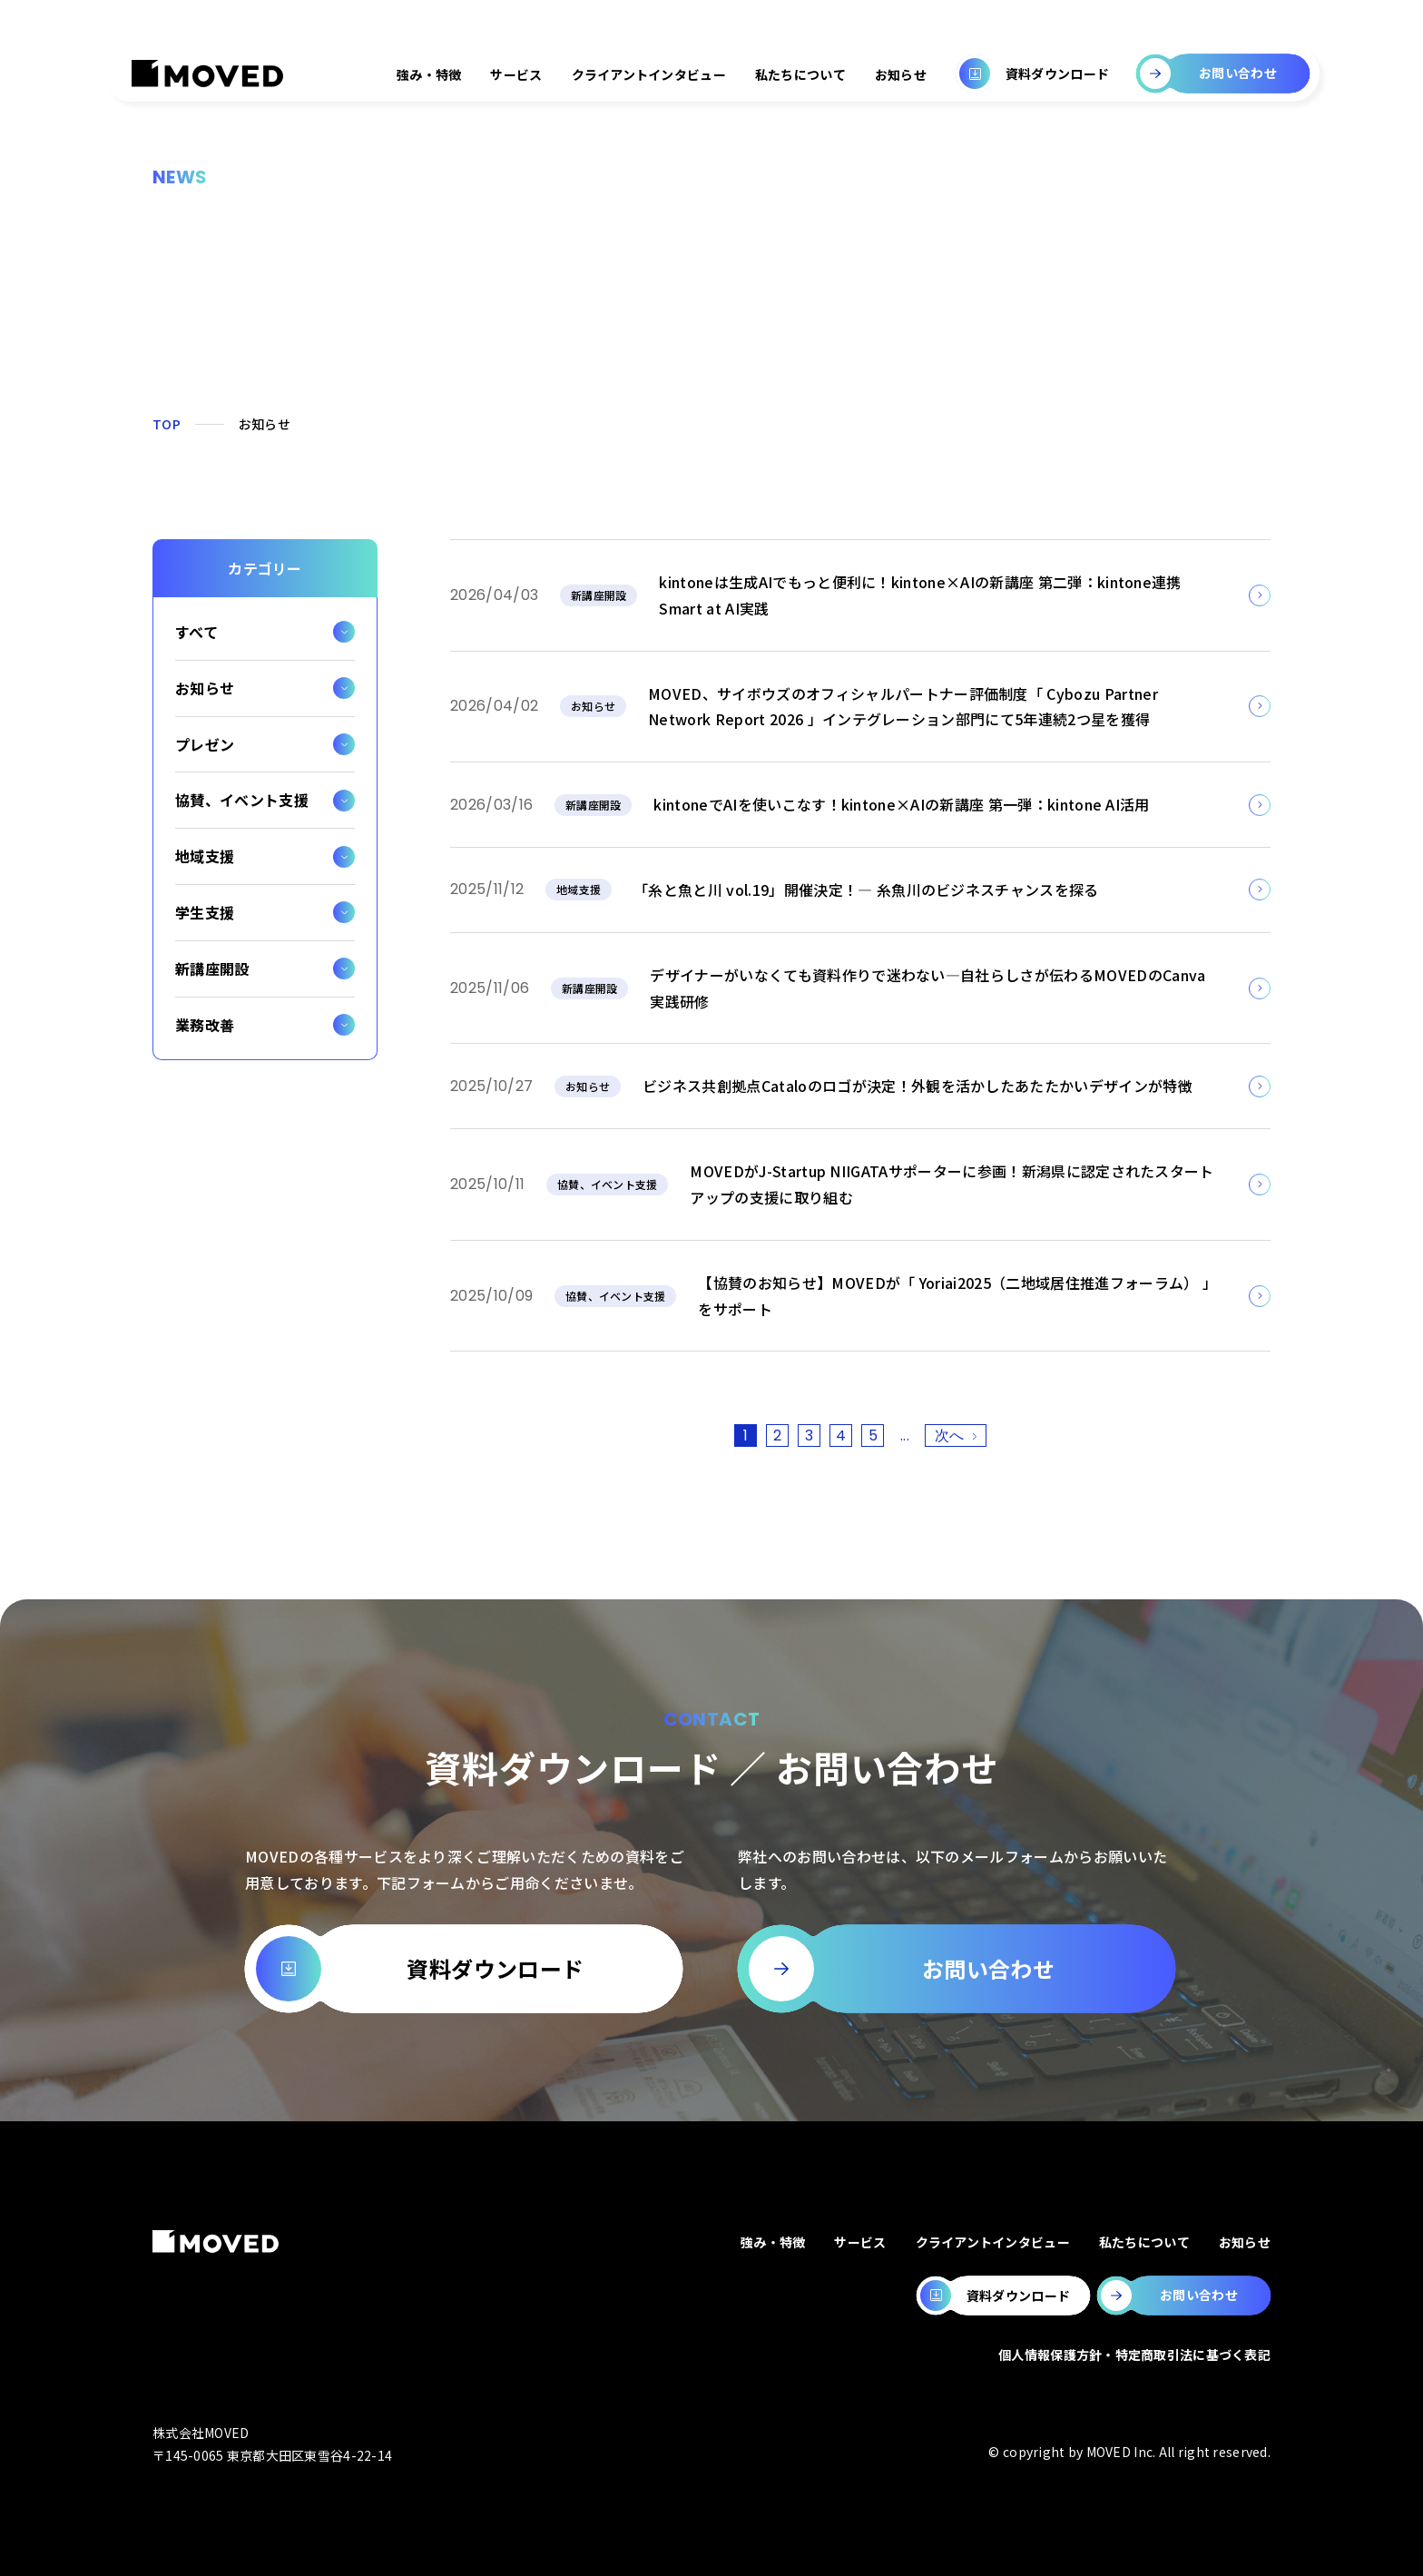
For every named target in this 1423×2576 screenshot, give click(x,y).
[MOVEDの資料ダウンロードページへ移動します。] (1003, 2295)
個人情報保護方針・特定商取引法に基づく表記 (1134, 2354)
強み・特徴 (429, 74)
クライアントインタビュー (649, 74)
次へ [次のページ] (950, 1435)
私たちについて (800, 74)
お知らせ (901, 74)
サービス (516, 74)
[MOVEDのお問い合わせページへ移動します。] (1184, 2295)
